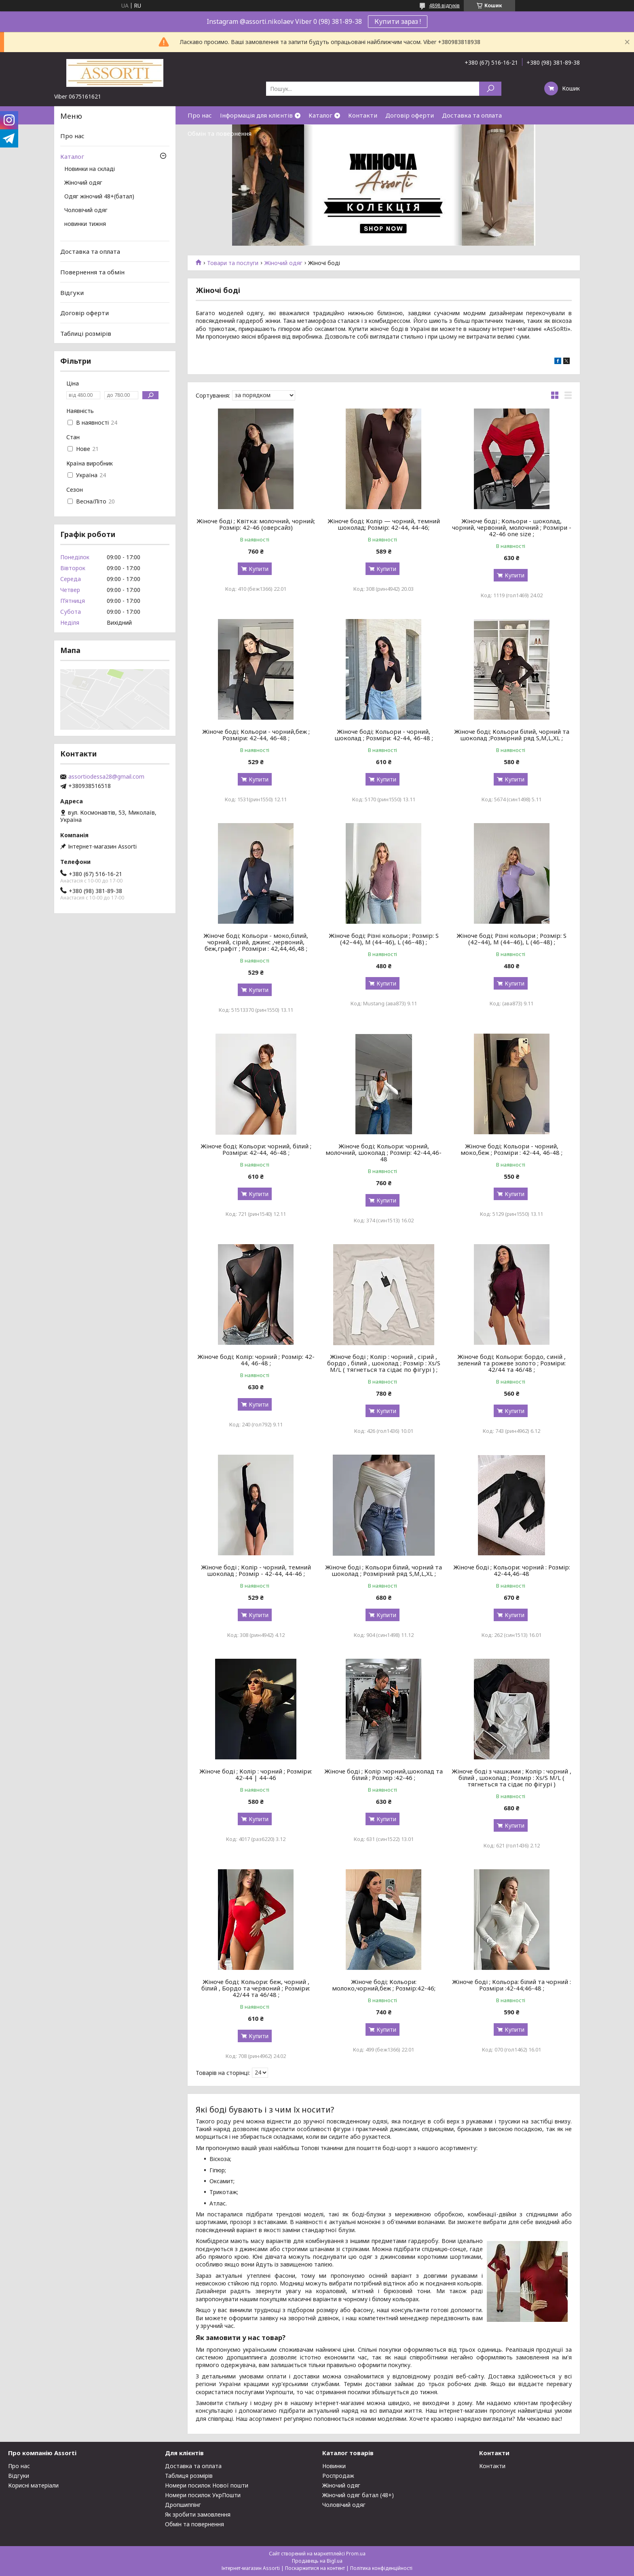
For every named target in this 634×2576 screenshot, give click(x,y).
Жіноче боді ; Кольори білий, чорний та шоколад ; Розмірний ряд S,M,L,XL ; (383, 1570)
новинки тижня (85, 224)
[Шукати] (490, 89)
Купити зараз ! (397, 21)
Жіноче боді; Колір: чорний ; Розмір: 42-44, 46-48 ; (256, 1359)
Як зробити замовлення (197, 2514)
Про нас (200, 115)
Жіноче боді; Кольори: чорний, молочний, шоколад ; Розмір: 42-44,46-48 (383, 1152)
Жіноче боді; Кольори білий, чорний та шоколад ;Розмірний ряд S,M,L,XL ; (511, 734)
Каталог (320, 115)
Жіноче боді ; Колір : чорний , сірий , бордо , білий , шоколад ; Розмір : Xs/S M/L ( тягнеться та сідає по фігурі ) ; (383, 1363)
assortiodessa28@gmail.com (106, 776)
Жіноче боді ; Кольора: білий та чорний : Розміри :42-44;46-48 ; (511, 1984)
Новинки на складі (89, 169)
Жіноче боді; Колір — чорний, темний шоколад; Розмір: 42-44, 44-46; (384, 524)
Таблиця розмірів (189, 2475)
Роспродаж (338, 2475)
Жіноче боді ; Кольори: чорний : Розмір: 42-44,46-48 (511, 1570)
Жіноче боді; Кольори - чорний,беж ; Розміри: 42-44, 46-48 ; (256, 734)
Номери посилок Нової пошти (206, 2485)
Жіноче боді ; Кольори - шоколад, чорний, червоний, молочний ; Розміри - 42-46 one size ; (511, 527)
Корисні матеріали (33, 2485)
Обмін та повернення (219, 133)
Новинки (334, 2466)
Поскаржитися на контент (315, 2568)
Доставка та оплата (472, 115)
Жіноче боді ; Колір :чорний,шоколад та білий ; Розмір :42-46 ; (383, 1774)
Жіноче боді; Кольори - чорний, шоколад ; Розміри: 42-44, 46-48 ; (383, 734)
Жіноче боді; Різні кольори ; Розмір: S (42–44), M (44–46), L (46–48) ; (384, 938)
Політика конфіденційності (381, 2568)
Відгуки (72, 292)
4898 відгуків (444, 5)
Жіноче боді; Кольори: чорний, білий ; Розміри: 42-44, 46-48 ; (256, 1149)
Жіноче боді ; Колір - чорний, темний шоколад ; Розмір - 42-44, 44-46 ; (256, 1570)
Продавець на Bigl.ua (317, 2560)
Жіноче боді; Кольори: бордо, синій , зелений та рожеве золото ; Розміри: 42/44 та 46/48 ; (511, 1363)
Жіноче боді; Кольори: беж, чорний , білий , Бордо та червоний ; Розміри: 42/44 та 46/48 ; (255, 1988)
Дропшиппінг (183, 2505)
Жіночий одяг (283, 263)
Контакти (362, 115)
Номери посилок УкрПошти (203, 2495)
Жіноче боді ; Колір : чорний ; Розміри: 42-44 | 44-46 (255, 1774)
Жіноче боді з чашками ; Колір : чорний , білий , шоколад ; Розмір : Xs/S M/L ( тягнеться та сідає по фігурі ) (511, 1777)
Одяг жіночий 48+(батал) (99, 197)
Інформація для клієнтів (256, 115)
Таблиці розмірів (85, 333)
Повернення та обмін (92, 272)
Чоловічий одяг (86, 210)
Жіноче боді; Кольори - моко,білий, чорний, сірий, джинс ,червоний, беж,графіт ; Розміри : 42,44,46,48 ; (255, 942)
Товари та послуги (232, 263)
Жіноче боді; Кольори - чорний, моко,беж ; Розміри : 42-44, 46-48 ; (511, 1149)
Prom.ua (356, 2553)
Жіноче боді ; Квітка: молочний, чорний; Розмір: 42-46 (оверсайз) (256, 524)
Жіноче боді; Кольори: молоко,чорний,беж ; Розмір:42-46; (383, 1984)
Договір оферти (409, 115)
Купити (258, 569)
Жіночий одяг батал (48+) (358, 2495)
